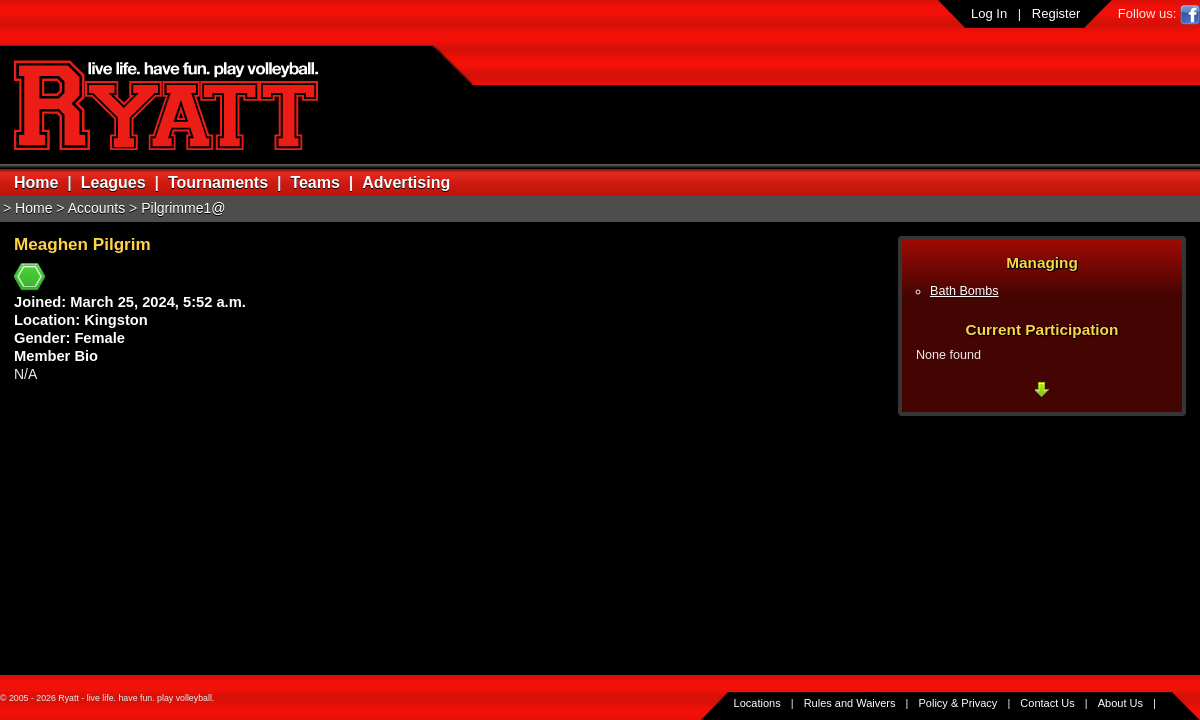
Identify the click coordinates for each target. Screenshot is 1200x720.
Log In (989, 13)
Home (36, 182)
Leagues (113, 182)
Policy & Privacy (958, 703)
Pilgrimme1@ (183, 208)
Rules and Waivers (850, 703)
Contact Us (1047, 703)
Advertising (406, 182)
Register (1056, 13)
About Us (1120, 703)
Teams (315, 182)
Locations (757, 703)
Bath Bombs (964, 291)
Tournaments (218, 182)
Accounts (97, 208)
